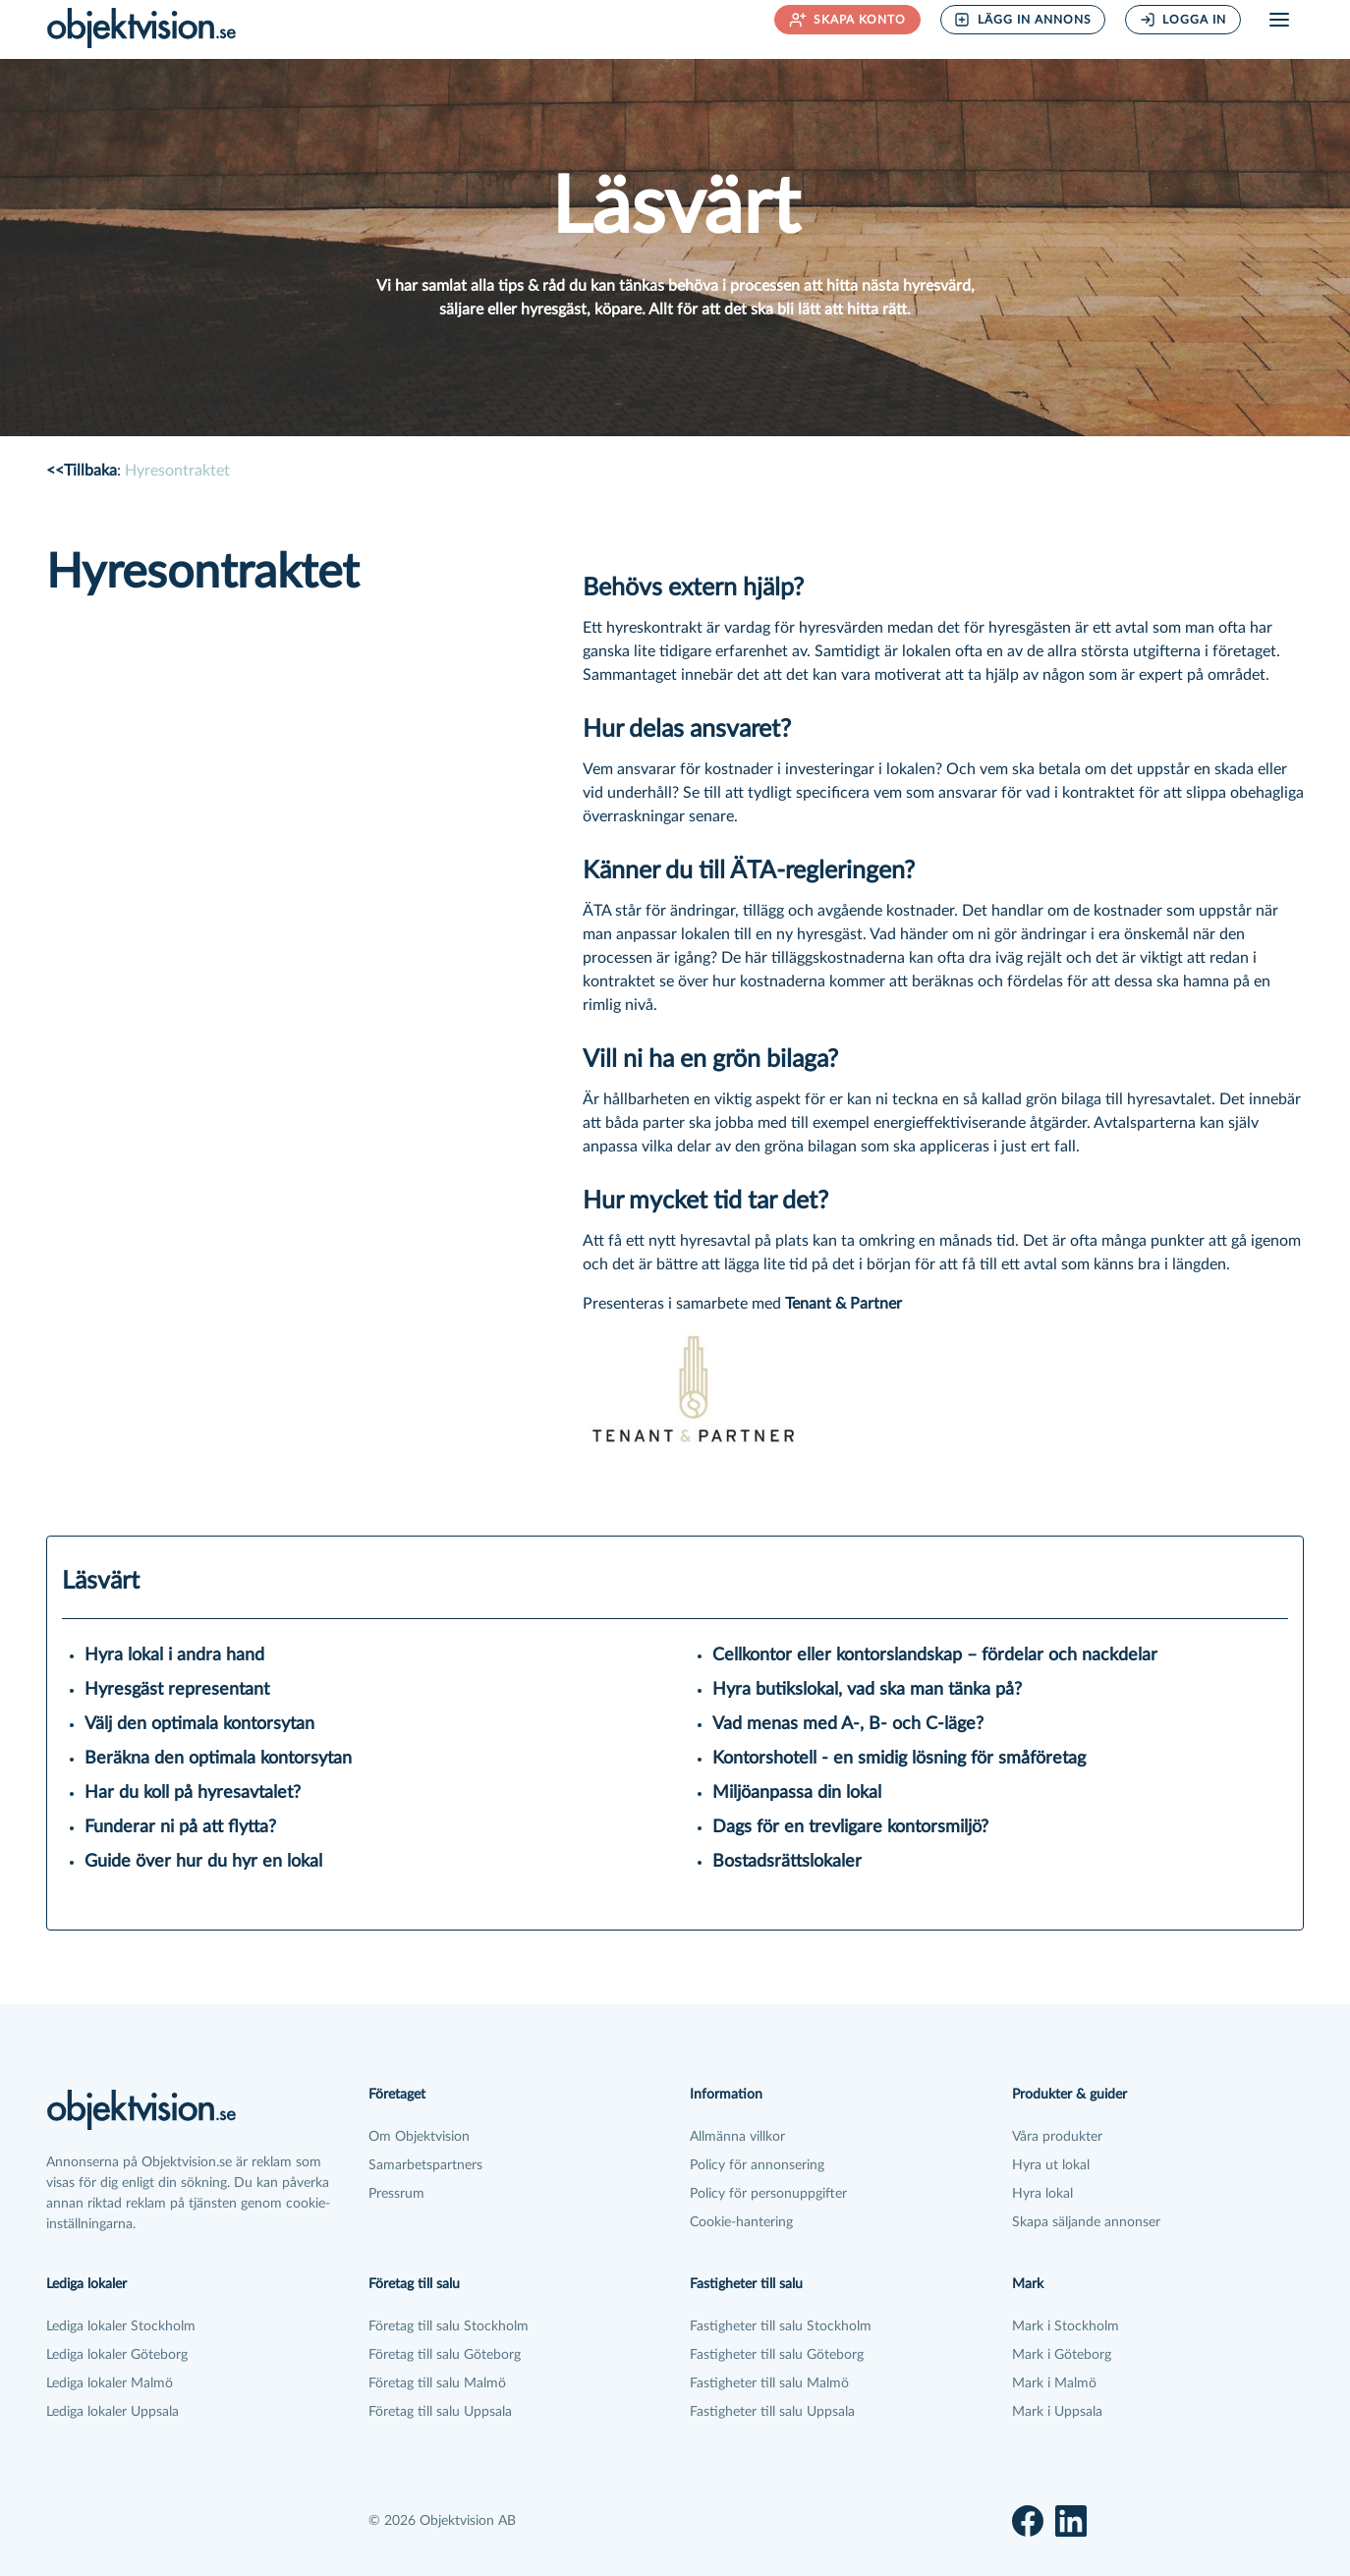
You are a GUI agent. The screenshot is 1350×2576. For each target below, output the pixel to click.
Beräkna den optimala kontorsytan (218, 1758)
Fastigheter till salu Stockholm (781, 2326)
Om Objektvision (419, 2137)
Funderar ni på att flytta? (180, 1827)
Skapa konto (848, 19)
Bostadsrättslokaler (787, 1862)
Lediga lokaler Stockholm (121, 2326)
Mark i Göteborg (1061, 2355)
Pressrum (396, 2194)
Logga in (1183, 20)
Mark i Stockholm (1065, 2326)
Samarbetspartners (425, 2165)
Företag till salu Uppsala (440, 2412)
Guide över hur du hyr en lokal (203, 1862)
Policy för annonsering (757, 2165)
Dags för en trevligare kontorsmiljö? (850, 1827)
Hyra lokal (1042, 2194)
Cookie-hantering (741, 2222)
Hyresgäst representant (176, 1690)
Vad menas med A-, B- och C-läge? (848, 1724)
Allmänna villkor (737, 2137)
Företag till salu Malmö (437, 2383)
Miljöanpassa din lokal (796, 1793)
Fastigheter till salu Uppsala (772, 2412)
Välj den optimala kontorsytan (199, 1724)
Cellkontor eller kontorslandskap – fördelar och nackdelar (934, 1655)
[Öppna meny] (1279, 19)
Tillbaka (81, 470)
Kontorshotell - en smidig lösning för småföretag (899, 1758)
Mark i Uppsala (1057, 2412)
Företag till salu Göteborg (444, 2355)
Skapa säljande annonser (1086, 2222)
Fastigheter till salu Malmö (769, 2383)
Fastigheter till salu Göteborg (777, 2355)
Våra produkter (1057, 2137)
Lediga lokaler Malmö (109, 2383)
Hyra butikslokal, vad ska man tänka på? (867, 1690)
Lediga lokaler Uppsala (112, 2412)
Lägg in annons (1023, 20)
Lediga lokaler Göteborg (117, 2355)
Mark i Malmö (1054, 2383)
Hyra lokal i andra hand (174, 1655)
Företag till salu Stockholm (448, 2326)
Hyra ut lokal (1051, 2165)
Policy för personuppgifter (768, 2194)
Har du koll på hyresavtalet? (192, 1793)
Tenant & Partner (843, 1304)
